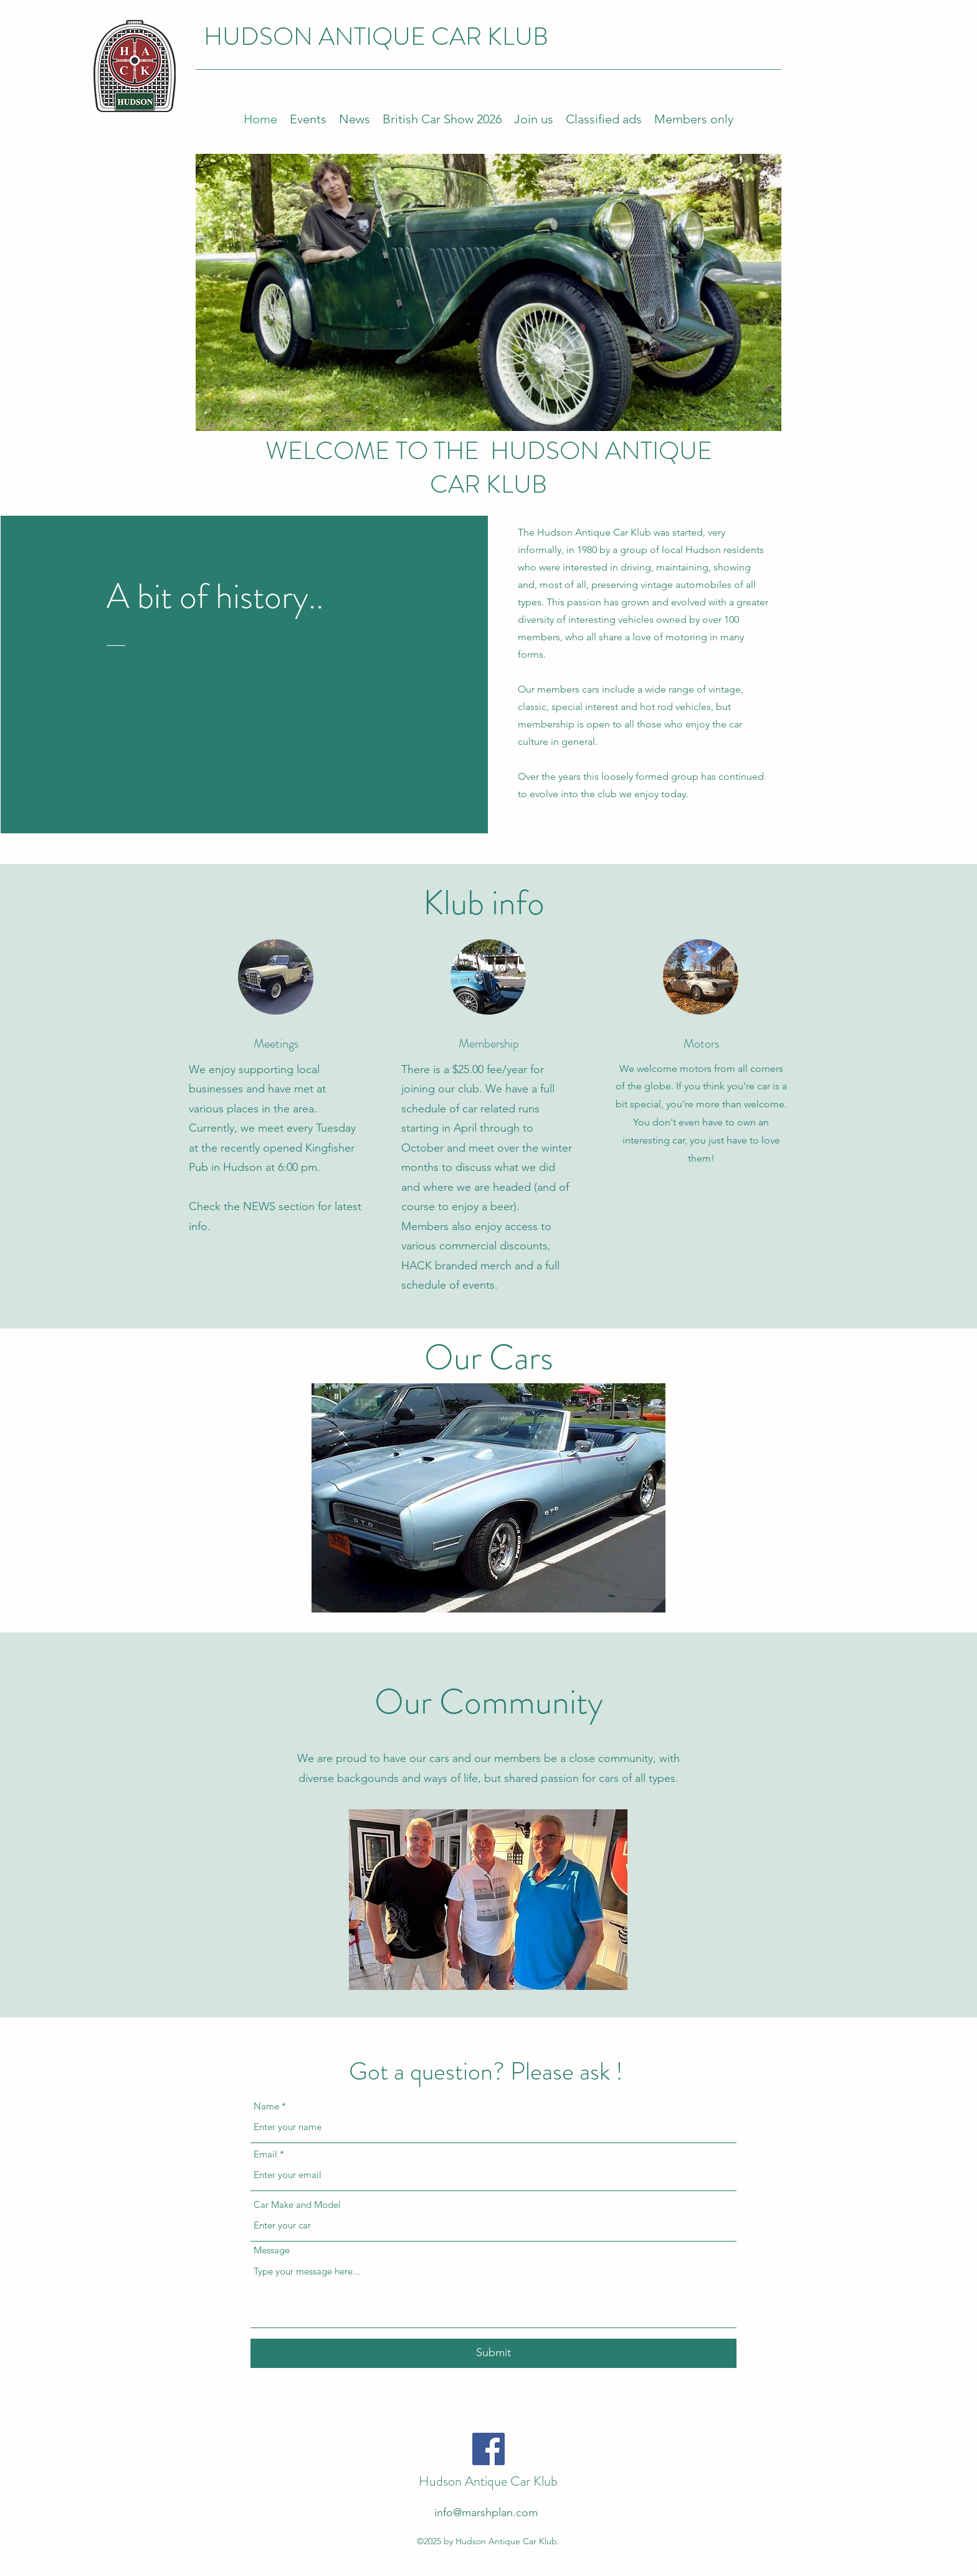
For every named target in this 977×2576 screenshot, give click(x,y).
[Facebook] (488, 2449)
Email (265, 2154)
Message (272, 2250)
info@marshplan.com (486, 2512)
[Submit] (493, 2353)
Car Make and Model (297, 2204)
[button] (488, 1497)
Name (266, 2106)
